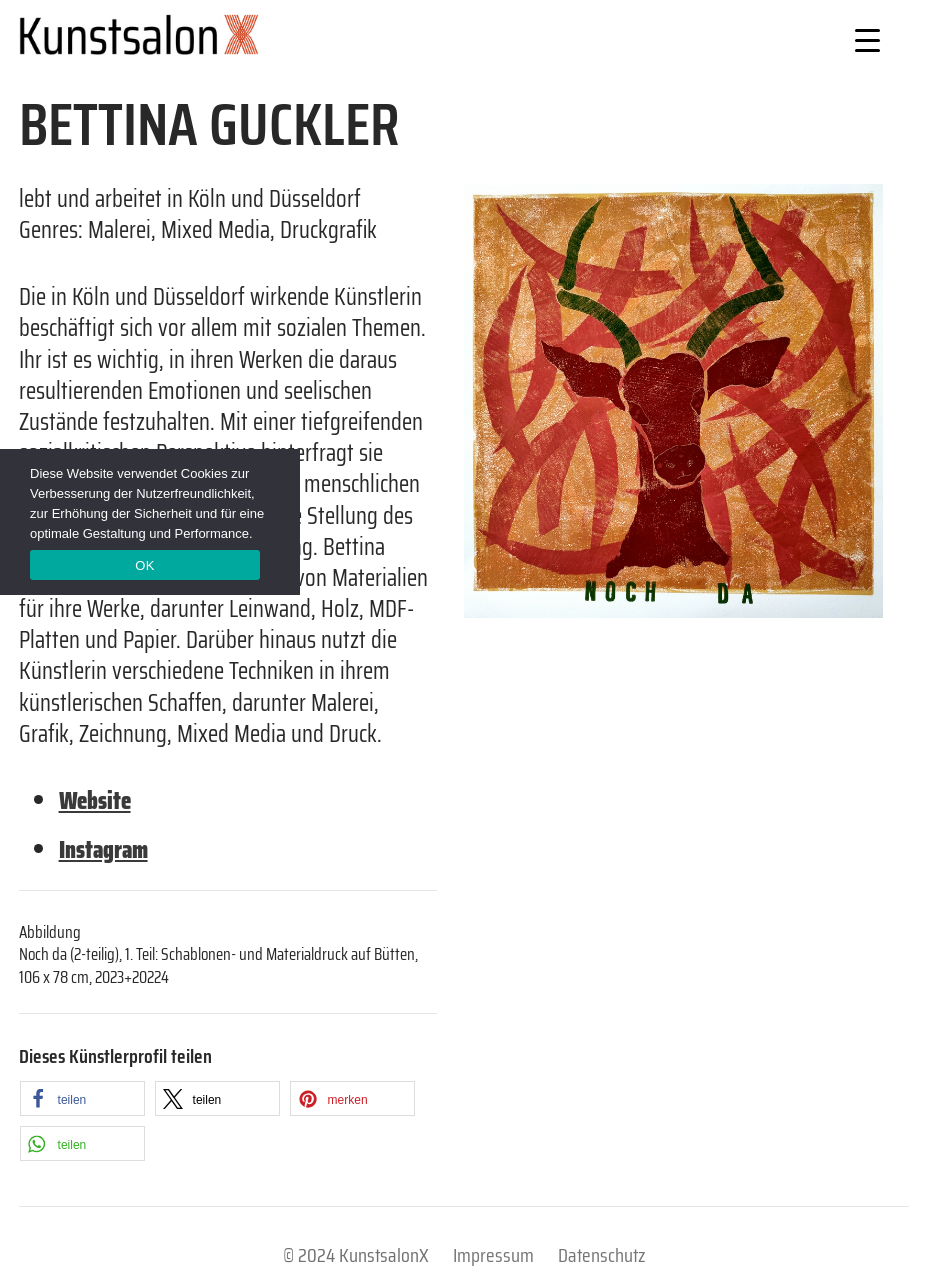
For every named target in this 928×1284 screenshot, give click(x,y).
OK (144, 565)
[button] (82, 1098)
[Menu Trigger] (868, 39)
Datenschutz (601, 1255)
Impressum (493, 1255)
